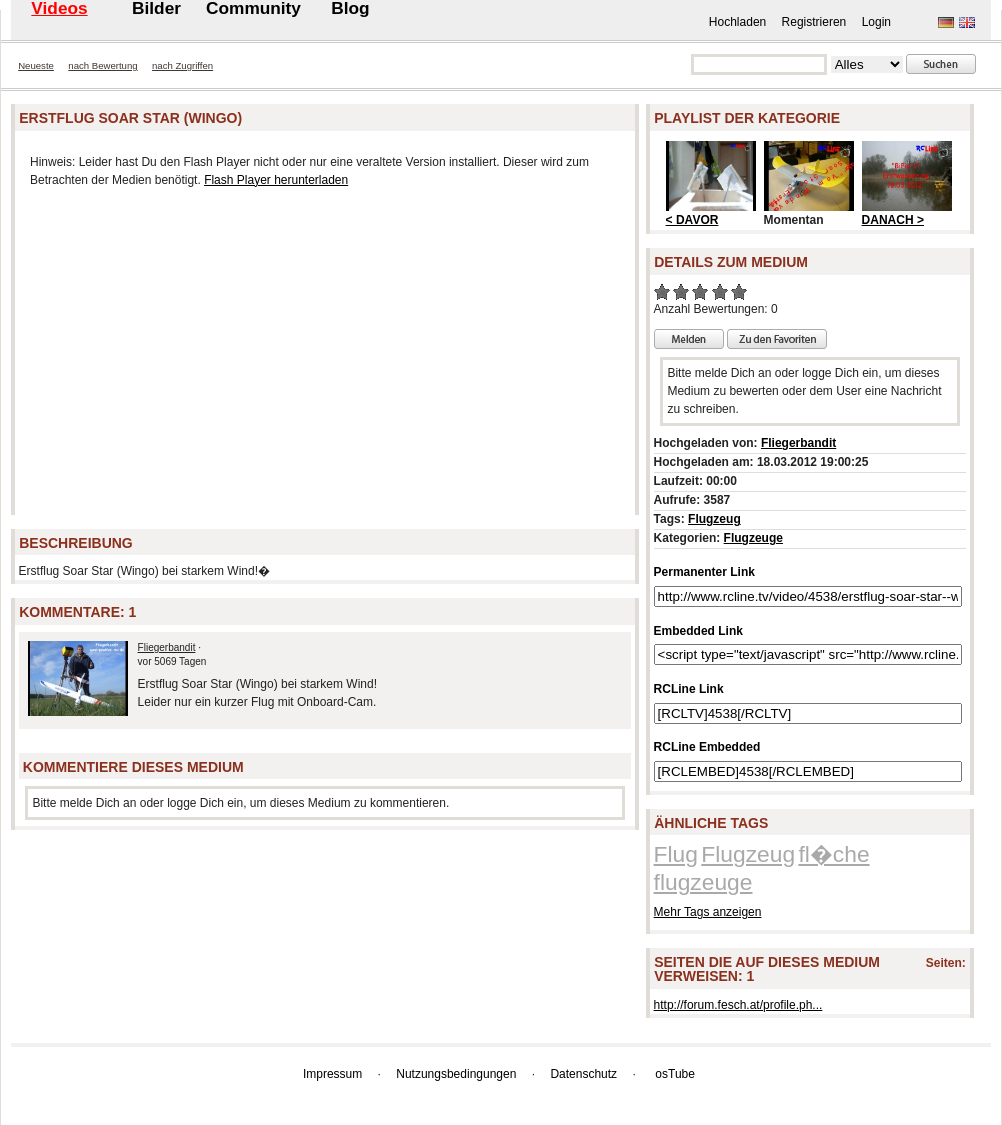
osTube (675, 1074)
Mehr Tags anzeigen (708, 912)
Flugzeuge (753, 538)
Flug (676, 854)
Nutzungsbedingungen (456, 1074)
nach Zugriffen (182, 65)
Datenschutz (583, 1074)
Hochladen (737, 22)
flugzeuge (703, 882)
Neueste (36, 65)
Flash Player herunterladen (276, 180)
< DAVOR (692, 220)
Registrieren (814, 22)
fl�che (833, 854)
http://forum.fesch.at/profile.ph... (738, 1005)
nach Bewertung (102, 65)
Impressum (332, 1074)
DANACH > (893, 220)
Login (876, 22)
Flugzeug (714, 519)
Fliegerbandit (167, 647)
